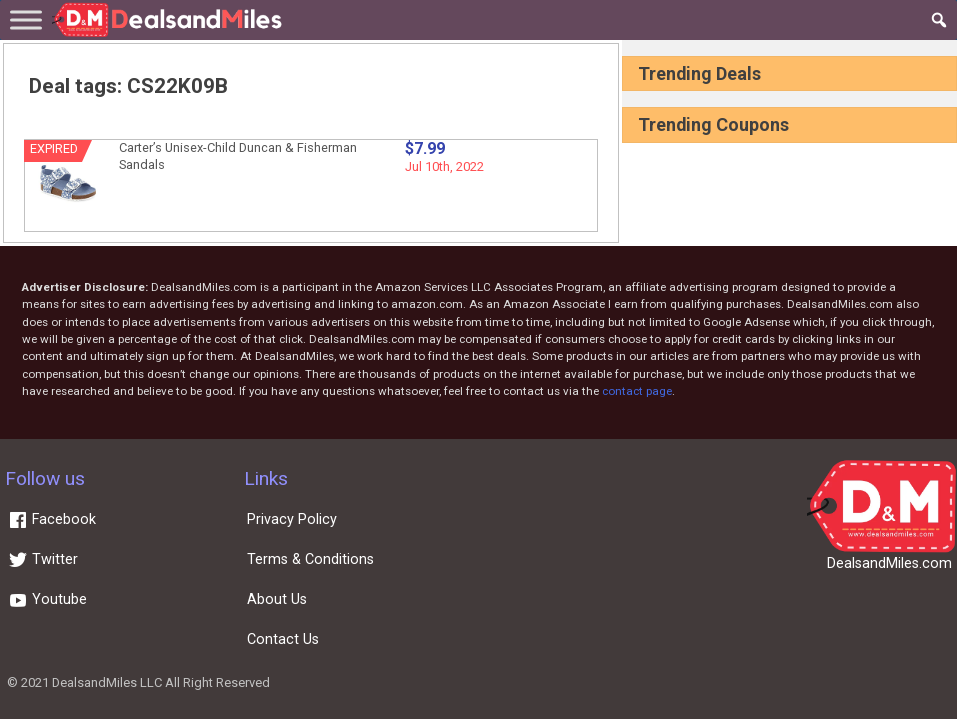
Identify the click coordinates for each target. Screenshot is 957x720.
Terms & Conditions (310, 559)
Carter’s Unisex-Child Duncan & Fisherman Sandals (238, 156)
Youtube (47, 599)
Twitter (43, 559)
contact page (637, 391)
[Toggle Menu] (26, 19)
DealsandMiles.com (889, 563)
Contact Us (283, 639)
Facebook (52, 519)
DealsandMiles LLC (107, 682)
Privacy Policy (292, 519)
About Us (277, 599)
